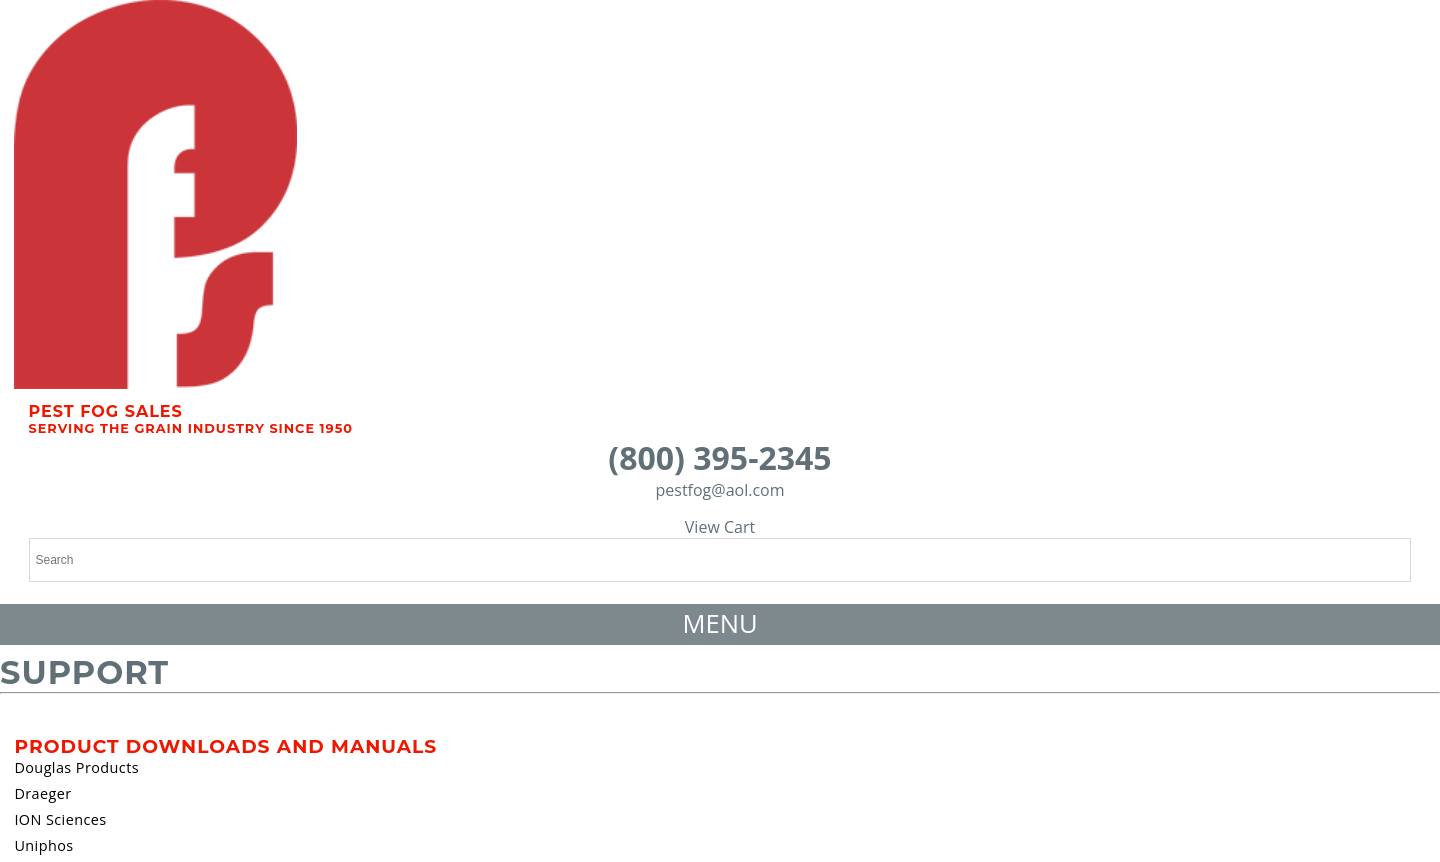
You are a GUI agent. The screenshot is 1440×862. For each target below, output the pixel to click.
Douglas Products (76, 767)
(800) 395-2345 (719, 457)
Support (84, 672)
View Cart (720, 527)
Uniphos (43, 845)
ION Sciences (60, 819)
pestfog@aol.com (719, 490)
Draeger (42, 793)
